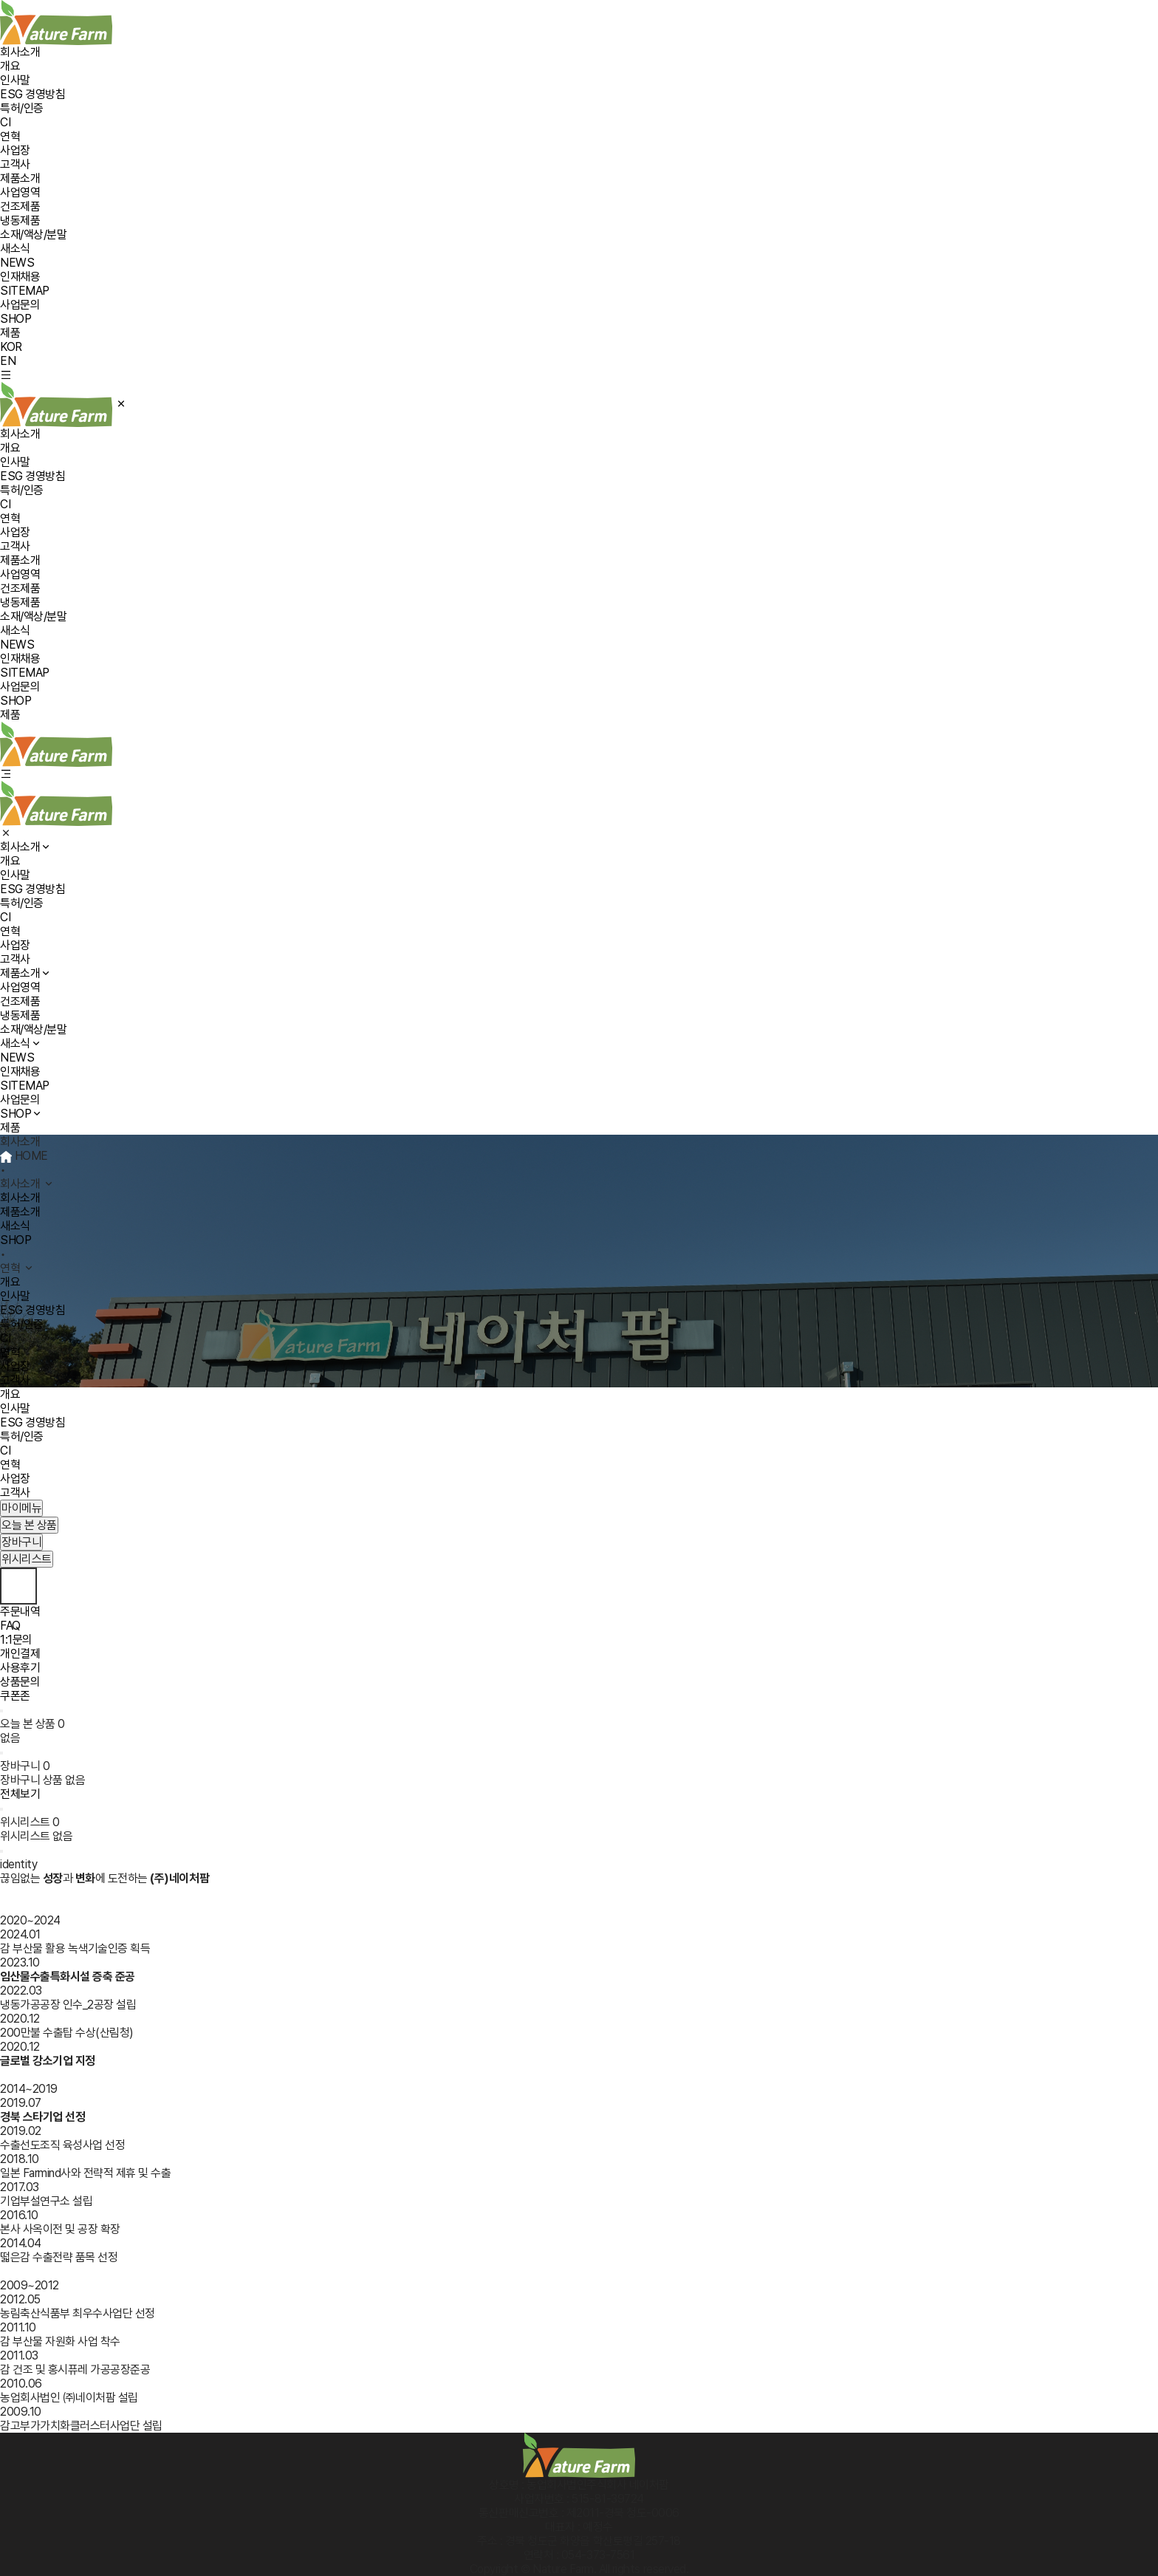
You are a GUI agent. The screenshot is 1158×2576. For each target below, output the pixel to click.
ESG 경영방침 (32, 94)
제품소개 (20, 178)
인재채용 (20, 277)
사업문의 (20, 305)
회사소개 (20, 52)
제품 (10, 333)
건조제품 (20, 206)
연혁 (10, 136)
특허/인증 (22, 108)
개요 (10, 66)
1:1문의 (16, 1640)
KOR (11, 347)
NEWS (17, 263)
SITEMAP (24, 291)
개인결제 (20, 1654)
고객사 (15, 164)
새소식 (15, 249)
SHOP (15, 319)
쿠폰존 (15, 1696)
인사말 (15, 80)
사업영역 (20, 192)
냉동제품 (20, 220)
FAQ (10, 1626)
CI (5, 122)
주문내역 (20, 1612)
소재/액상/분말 (33, 235)
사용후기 (20, 1668)
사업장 (15, 150)
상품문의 (20, 1682)
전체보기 (20, 1794)
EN (8, 361)
